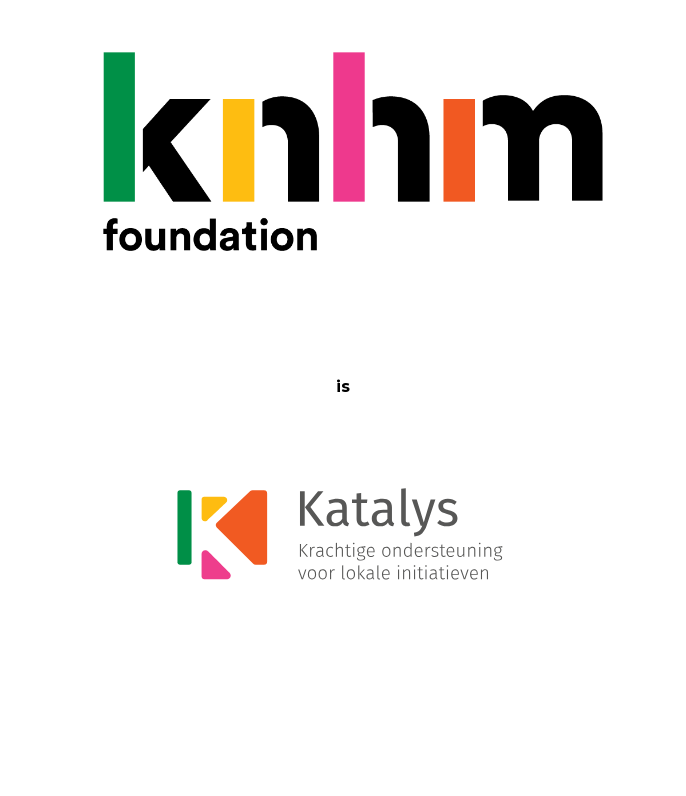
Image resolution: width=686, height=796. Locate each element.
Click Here (467, 711)
